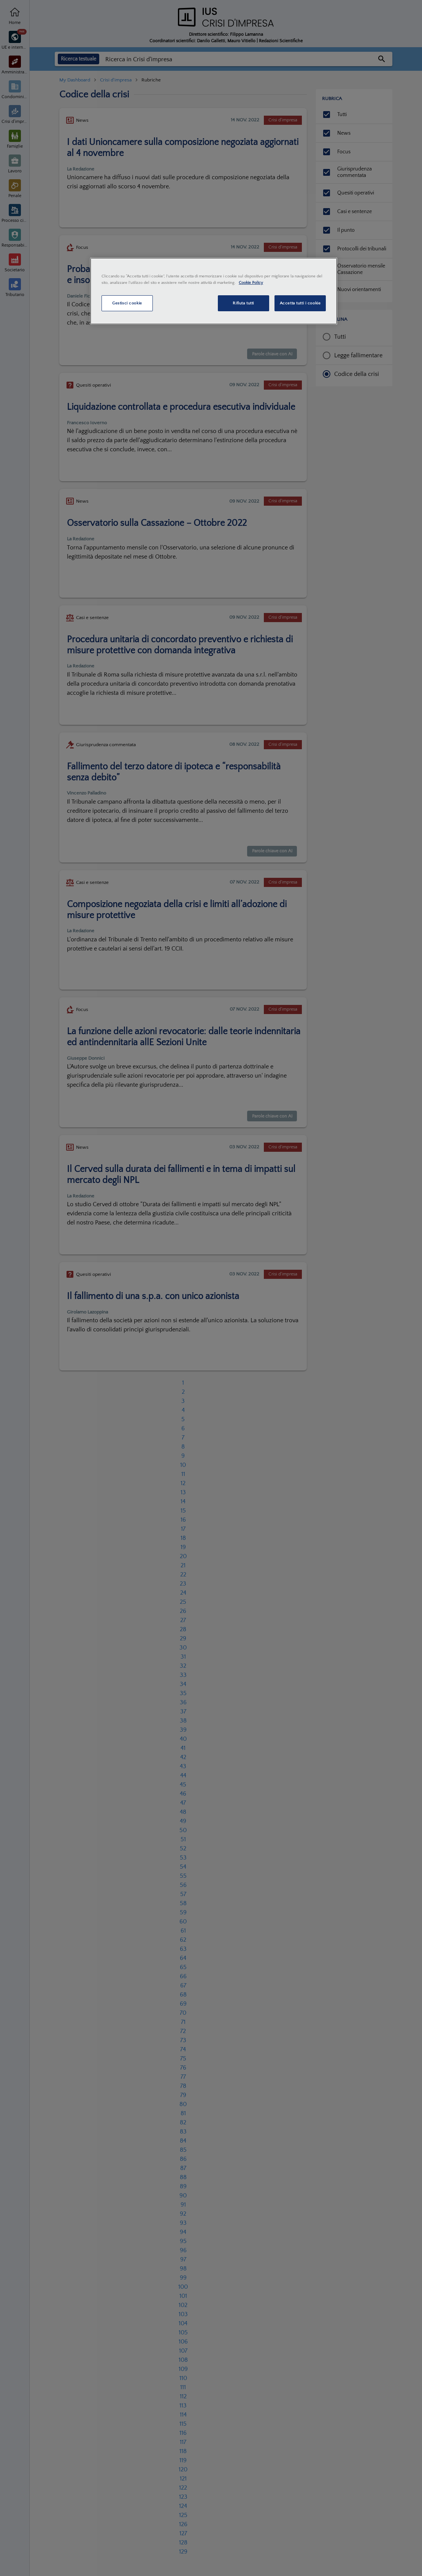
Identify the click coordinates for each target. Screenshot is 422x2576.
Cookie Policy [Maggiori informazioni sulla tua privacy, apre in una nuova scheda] (251, 282)
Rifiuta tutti (243, 303)
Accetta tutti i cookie (300, 303)
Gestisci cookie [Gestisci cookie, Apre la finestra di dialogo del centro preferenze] (127, 303)
